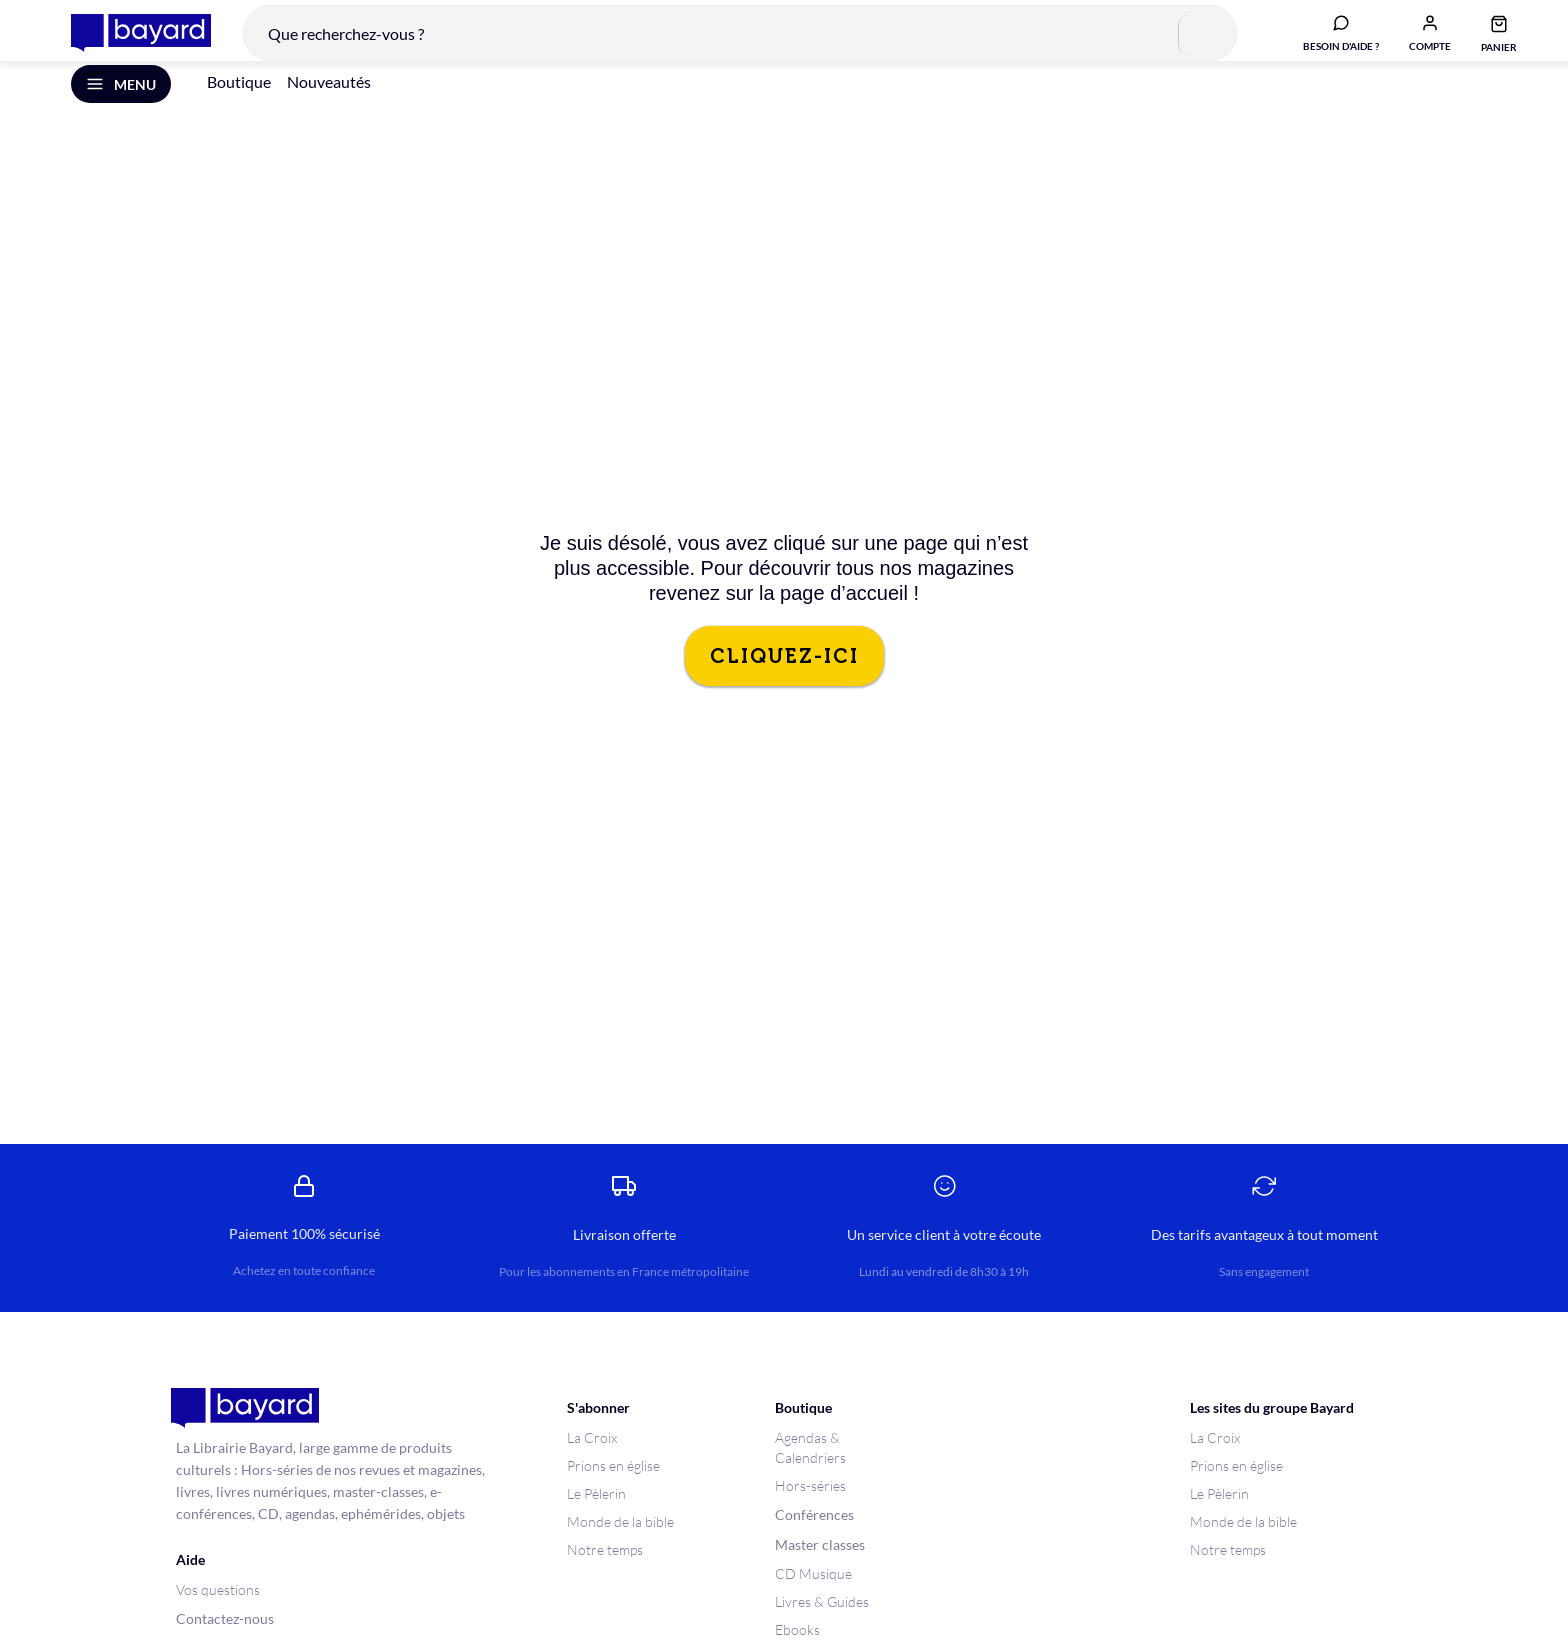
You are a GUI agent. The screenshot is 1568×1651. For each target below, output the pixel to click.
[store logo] (126, 44)
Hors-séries (810, 1512)
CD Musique (813, 1600)
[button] (1415, 43)
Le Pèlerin (596, 1520)
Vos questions (218, 1616)
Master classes (820, 1571)
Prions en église (613, 1492)
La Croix (592, 1464)
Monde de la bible (620, 1548)
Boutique (239, 108)
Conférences (814, 1541)
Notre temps (605, 1576)
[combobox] (725, 44)
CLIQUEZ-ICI (784, 683)
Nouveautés (329, 108)
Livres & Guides (822, 1628)
